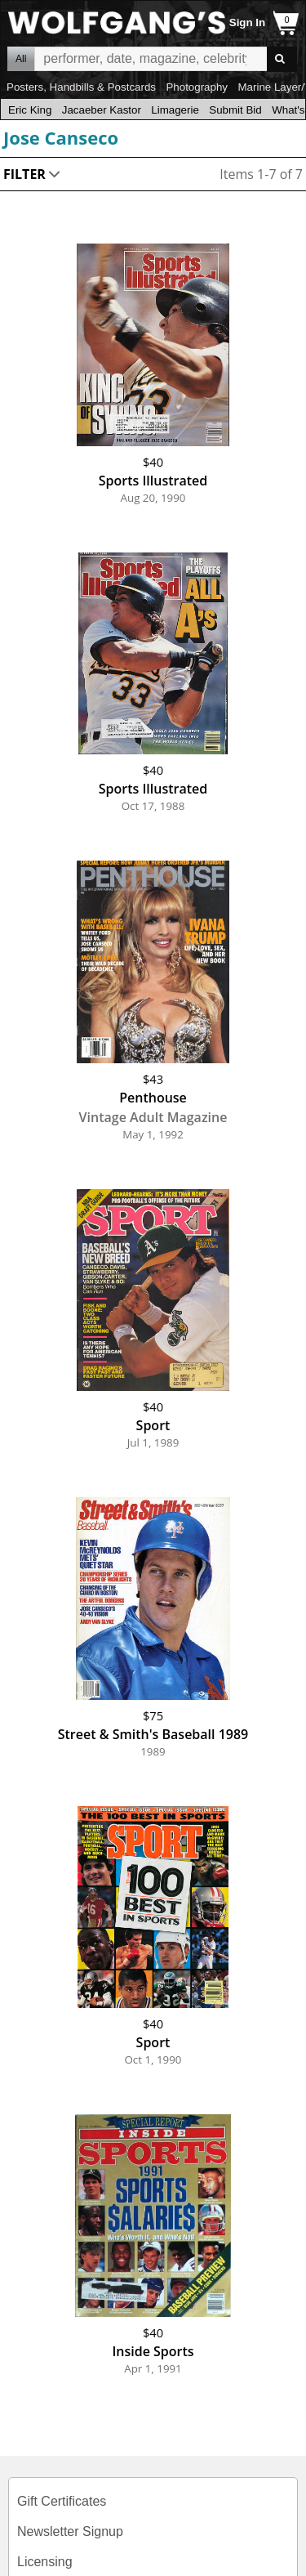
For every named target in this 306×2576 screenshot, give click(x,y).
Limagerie (175, 110)
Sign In (247, 22)
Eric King (29, 110)
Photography (197, 87)
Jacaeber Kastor (101, 110)
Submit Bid (235, 110)
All (21, 59)
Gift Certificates (61, 2501)
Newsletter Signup (70, 2531)
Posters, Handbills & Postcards (81, 87)
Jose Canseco (60, 137)
